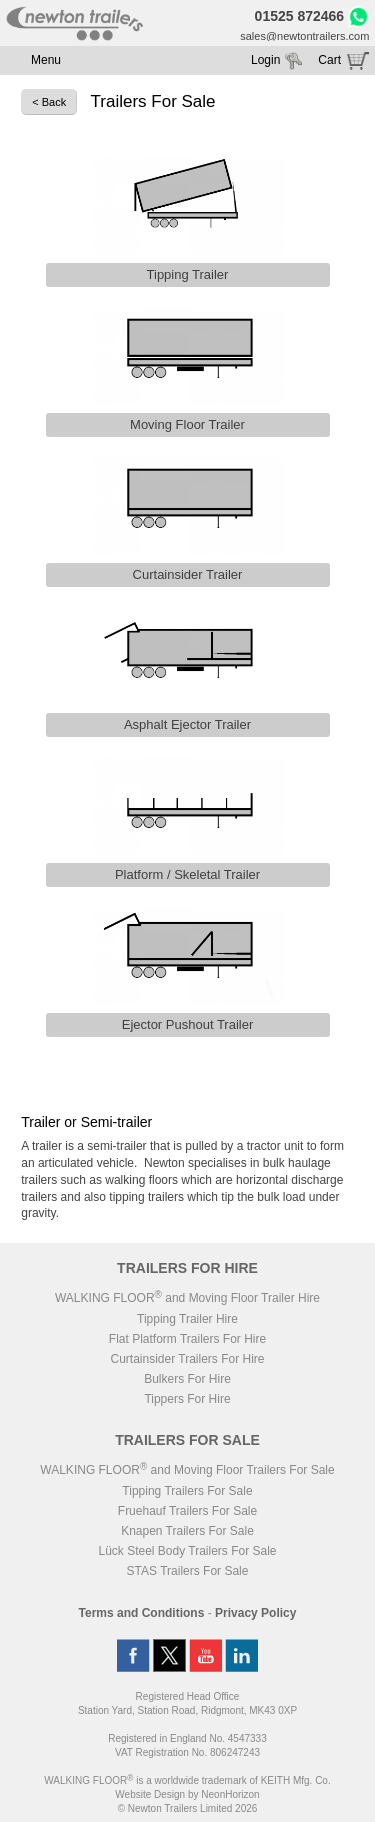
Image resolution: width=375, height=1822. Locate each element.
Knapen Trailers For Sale (187, 1531)
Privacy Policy (255, 1613)
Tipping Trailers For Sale (187, 1491)
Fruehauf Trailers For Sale (187, 1511)
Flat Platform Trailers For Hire (187, 1339)
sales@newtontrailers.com (304, 36)
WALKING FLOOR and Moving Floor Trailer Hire (187, 1298)
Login (265, 60)
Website (150, 1794)
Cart (329, 60)
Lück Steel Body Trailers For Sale (187, 1551)
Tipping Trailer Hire (187, 1319)
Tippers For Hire (187, 1399)
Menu (46, 60)
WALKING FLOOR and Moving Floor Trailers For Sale (187, 1470)
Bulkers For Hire (187, 1379)
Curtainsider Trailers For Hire (187, 1359)
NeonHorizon (230, 1794)
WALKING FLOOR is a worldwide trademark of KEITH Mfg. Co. (187, 1780)
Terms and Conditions (142, 1613)
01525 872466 (300, 16)
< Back (49, 102)
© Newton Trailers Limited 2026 (188, 1808)
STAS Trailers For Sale (188, 1571)
